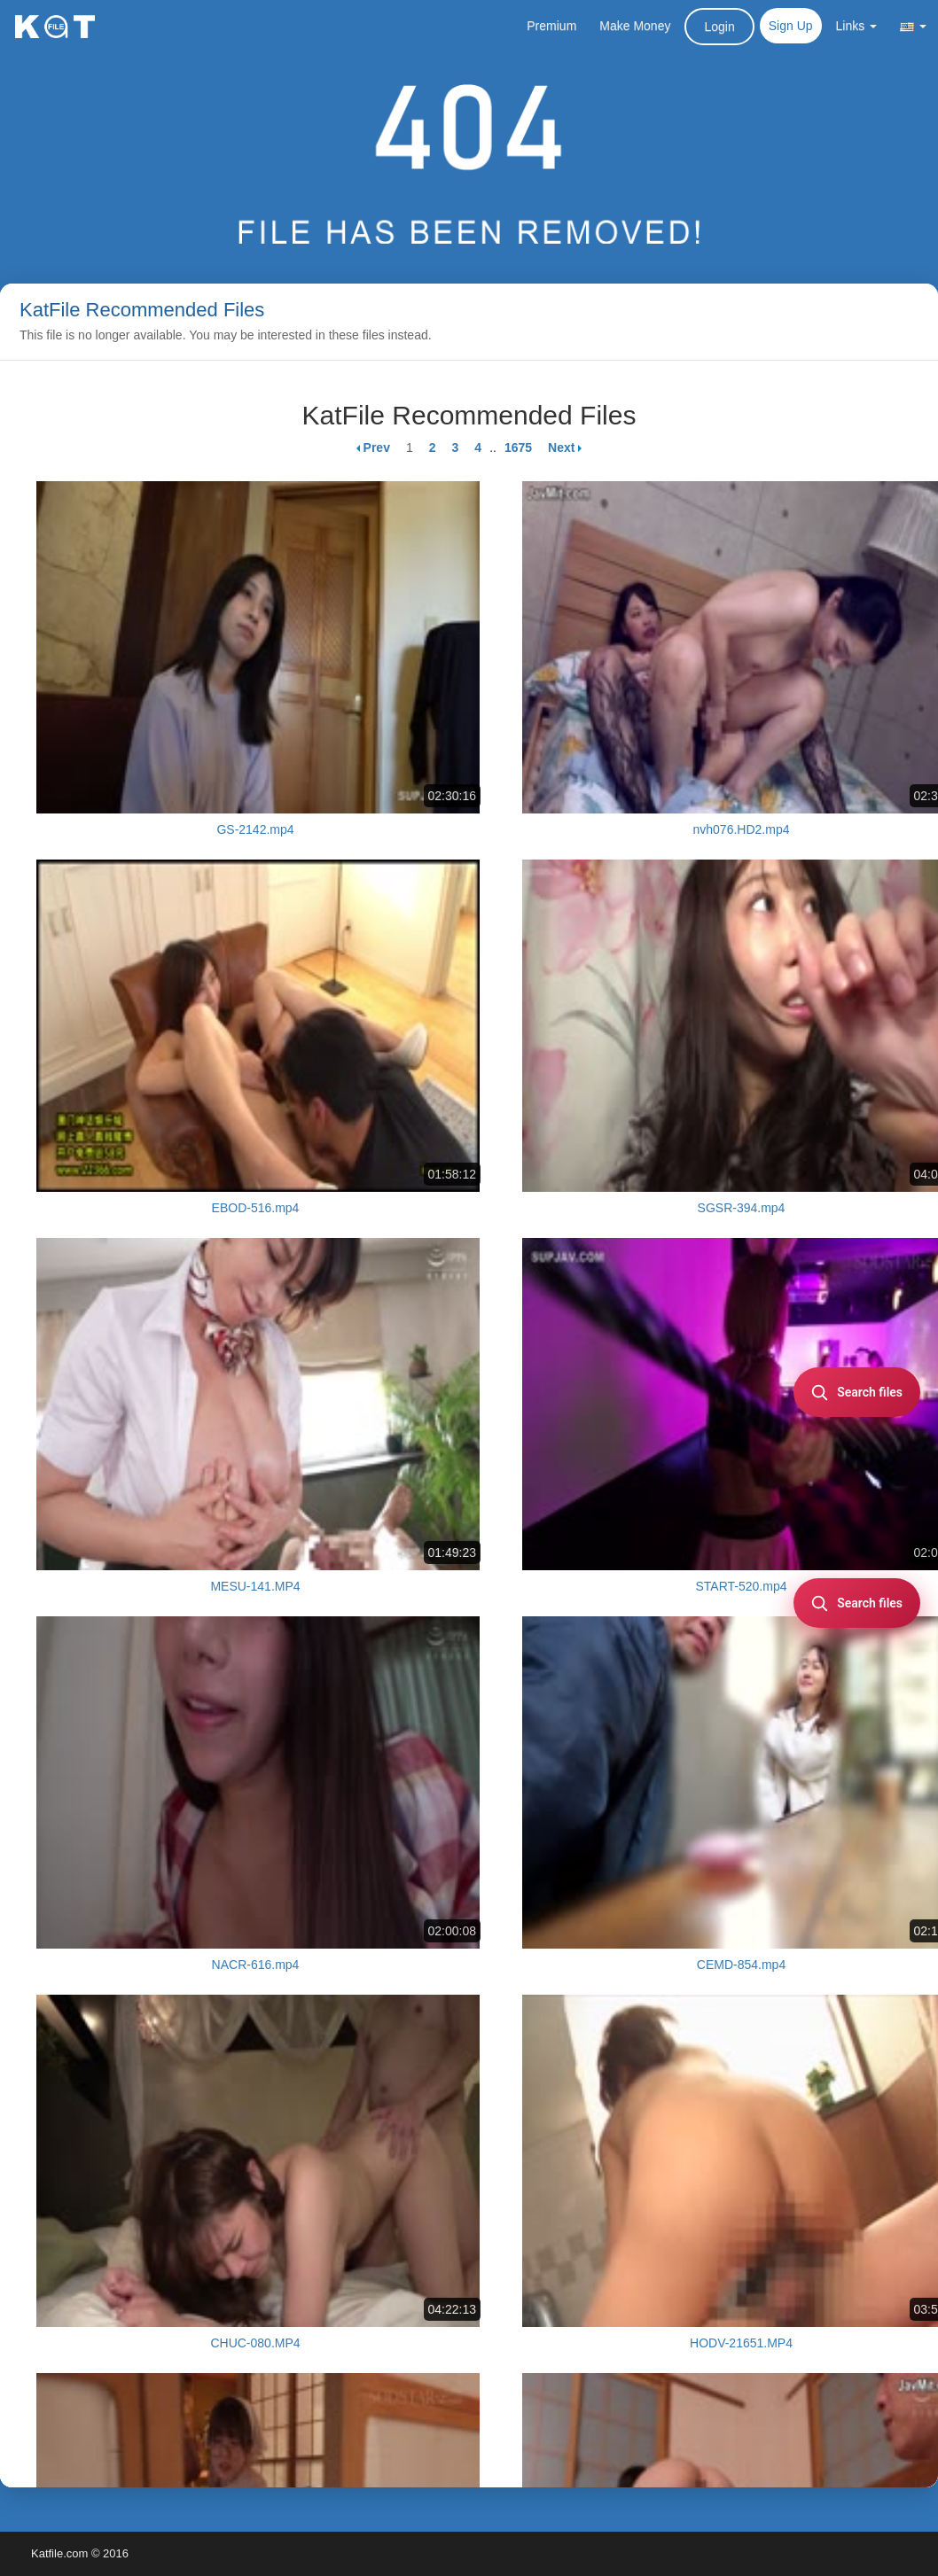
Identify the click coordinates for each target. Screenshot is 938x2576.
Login (719, 26)
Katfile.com (59, 2553)
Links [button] (857, 26)
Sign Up (791, 26)
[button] (913, 25)
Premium (551, 26)
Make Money (634, 26)
